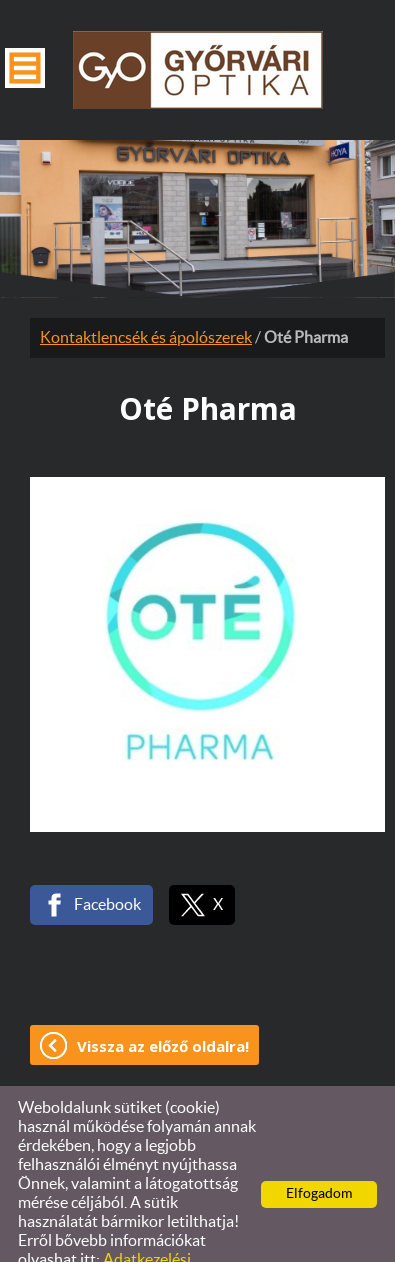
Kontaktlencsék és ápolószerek (146, 298)
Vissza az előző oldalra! (163, 1006)
